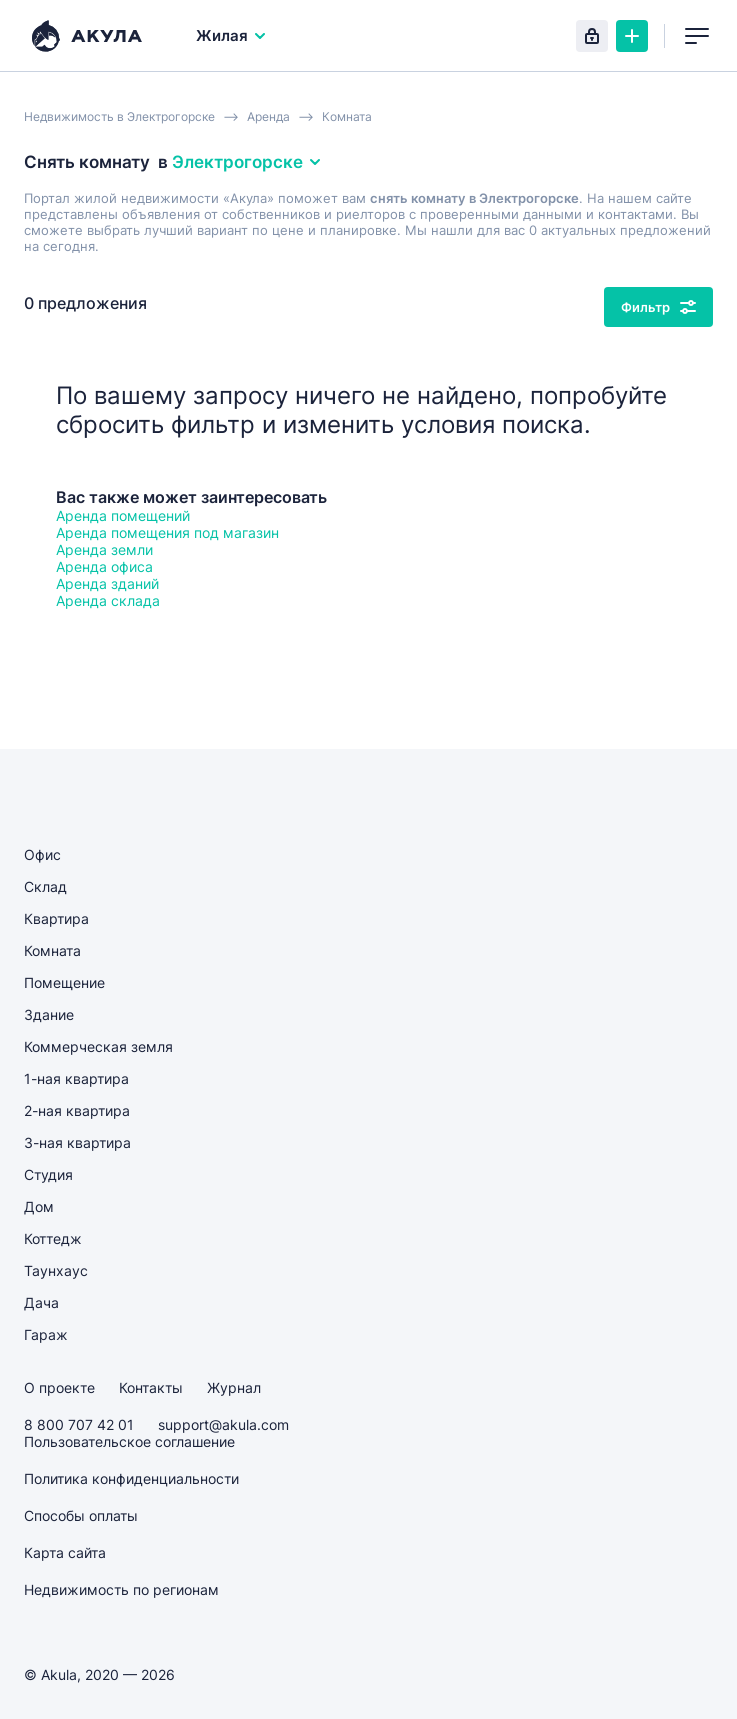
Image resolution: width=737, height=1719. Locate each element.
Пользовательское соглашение (129, 1441)
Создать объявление (632, 36)
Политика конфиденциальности (131, 1478)
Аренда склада (108, 600)
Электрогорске (247, 162)
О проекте (59, 1387)
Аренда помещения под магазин (167, 532)
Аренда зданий (107, 583)
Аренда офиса (104, 566)
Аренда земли (104, 549)
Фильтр (658, 307)
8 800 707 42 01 (79, 1424)
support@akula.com (223, 1424)
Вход (592, 36)
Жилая (232, 35)
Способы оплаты (81, 1515)
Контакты (151, 1387)
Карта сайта (65, 1552)
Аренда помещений (123, 515)
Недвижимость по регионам (121, 1589)
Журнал (234, 1387)
